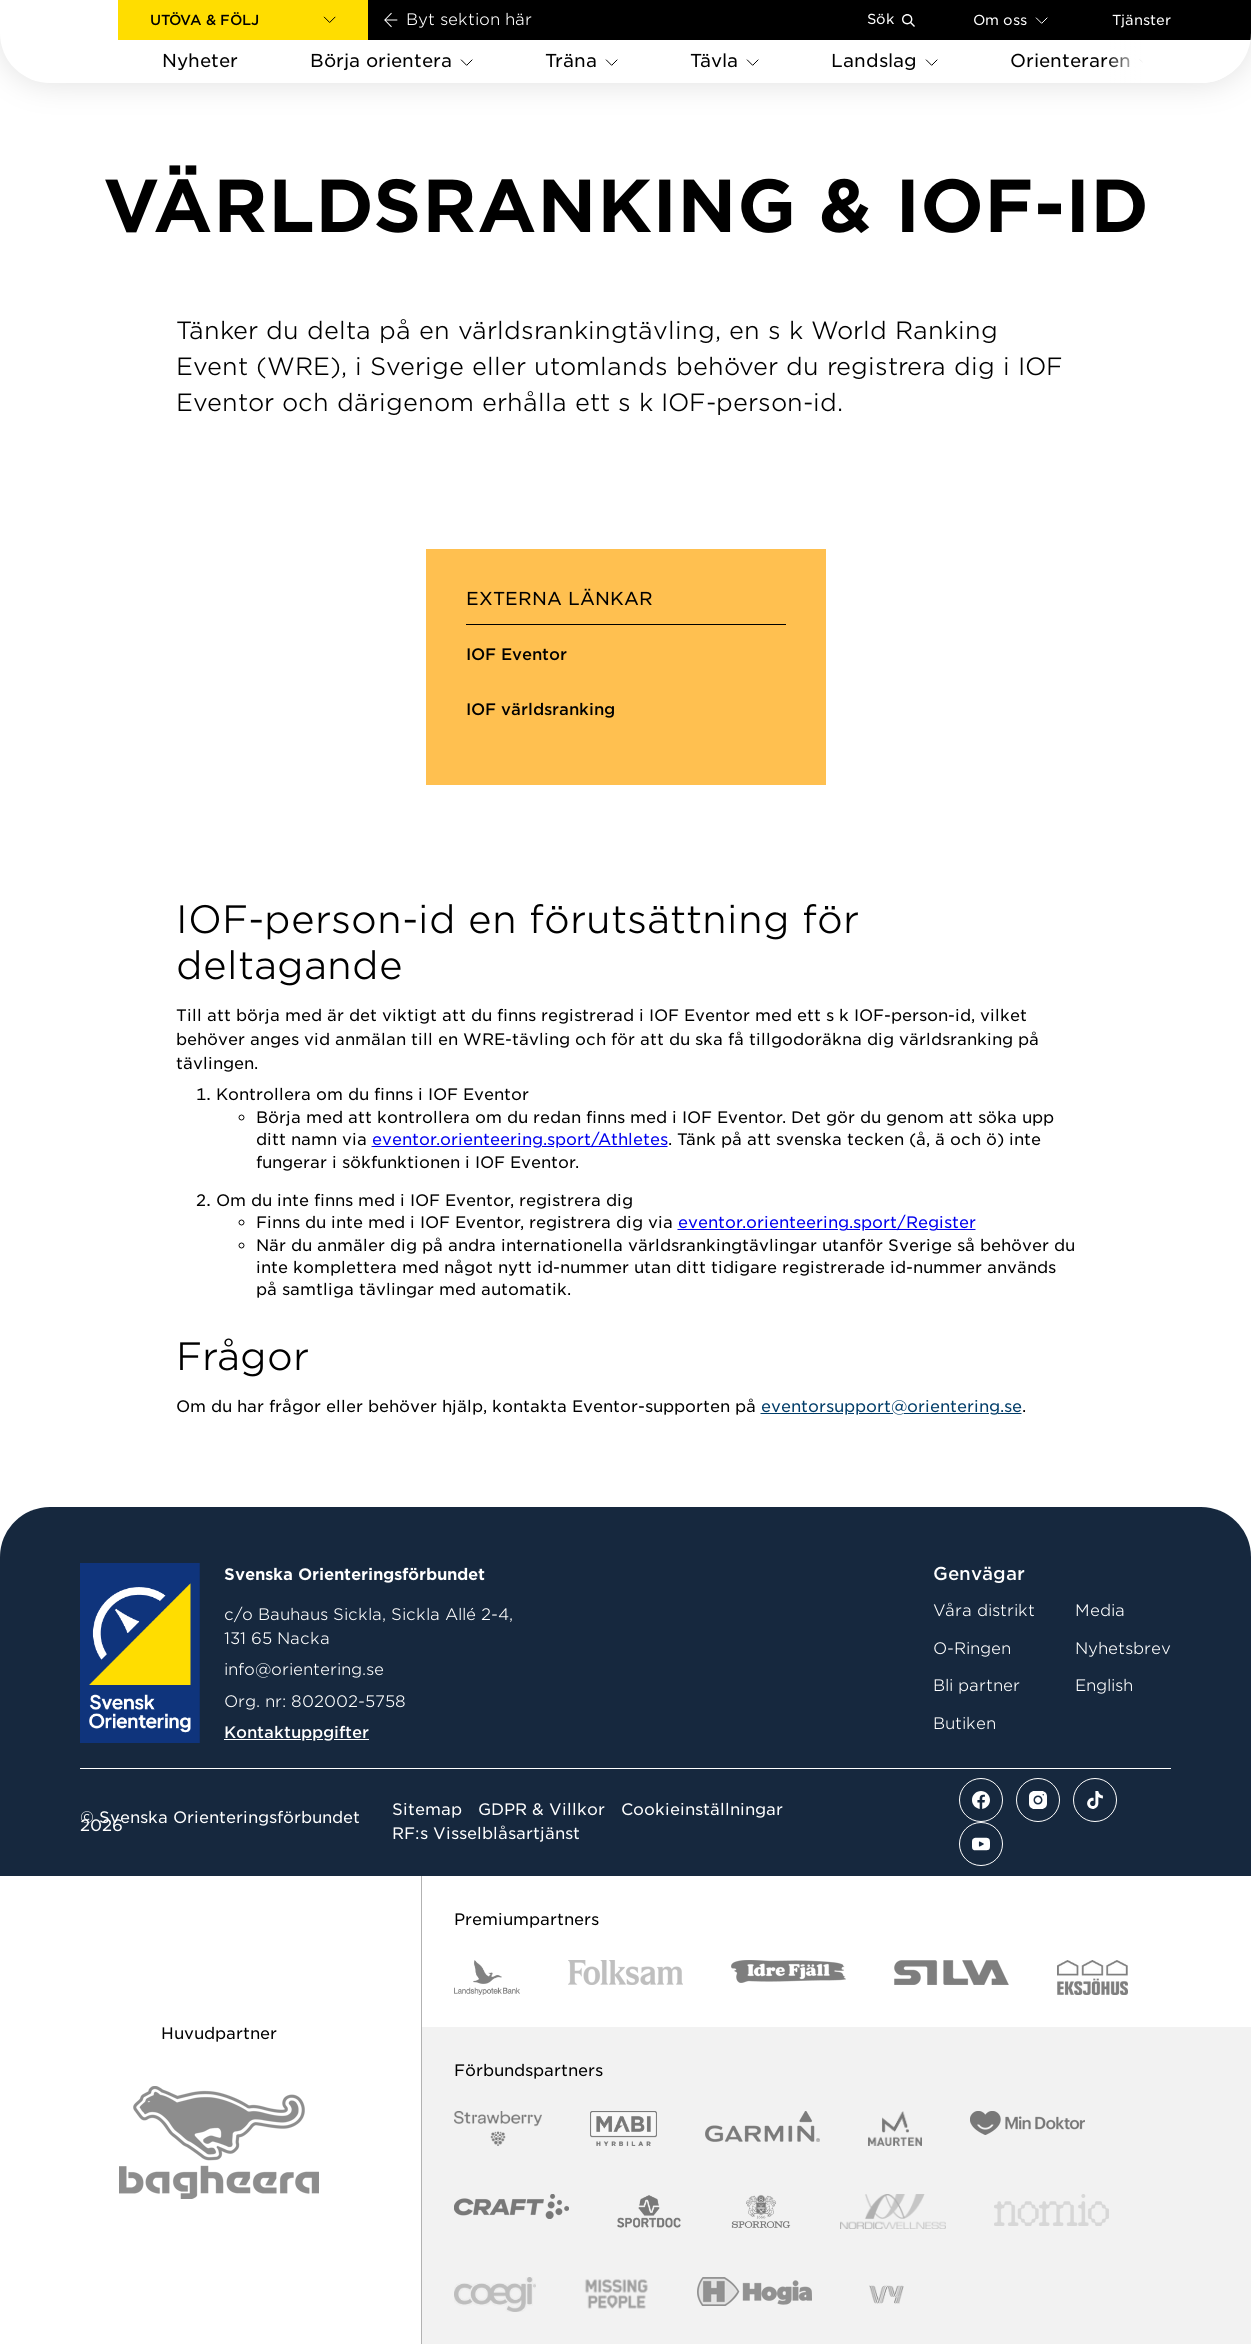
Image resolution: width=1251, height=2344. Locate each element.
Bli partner (976, 1685)
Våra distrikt (984, 1610)
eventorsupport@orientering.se (891, 1406)
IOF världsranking (540, 709)
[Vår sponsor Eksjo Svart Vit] (1092, 1977)
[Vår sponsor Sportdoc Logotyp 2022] (649, 2211)
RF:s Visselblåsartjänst (486, 1834)
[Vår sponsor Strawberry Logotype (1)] (498, 2128)
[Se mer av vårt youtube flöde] (981, 1844)
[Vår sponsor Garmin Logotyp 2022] (762, 2128)
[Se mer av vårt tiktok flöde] (1095, 1800)
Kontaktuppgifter (296, 1732)
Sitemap (427, 1810)
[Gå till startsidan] (91, 41)
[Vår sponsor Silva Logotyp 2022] (951, 1977)
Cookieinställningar (702, 1810)
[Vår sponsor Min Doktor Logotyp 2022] (1027, 2128)
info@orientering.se (304, 1669)
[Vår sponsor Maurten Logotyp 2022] (895, 2128)
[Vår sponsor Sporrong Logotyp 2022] (761, 2211)
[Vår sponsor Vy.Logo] (886, 2294)
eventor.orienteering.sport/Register (827, 1222)
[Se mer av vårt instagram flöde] (1038, 1800)
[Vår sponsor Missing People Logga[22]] (616, 2294)
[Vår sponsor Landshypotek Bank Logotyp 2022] (487, 1977)
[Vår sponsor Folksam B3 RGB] (625, 1977)
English (1104, 1685)
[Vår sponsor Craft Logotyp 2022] (511, 2211)
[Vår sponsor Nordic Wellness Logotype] (893, 2211)
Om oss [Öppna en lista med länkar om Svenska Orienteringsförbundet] (1010, 19)
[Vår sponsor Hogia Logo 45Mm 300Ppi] (754, 2294)
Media (1100, 1610)
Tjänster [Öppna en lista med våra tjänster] (1141, 20)
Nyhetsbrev (1123, 1648)
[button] (243, 20)
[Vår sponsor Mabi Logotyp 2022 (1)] (623, 2128)
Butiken (964, 1723)
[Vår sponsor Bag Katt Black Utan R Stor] (219, 2142)
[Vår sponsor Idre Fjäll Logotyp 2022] (788, 1977)
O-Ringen (972, 1648)
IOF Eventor (516, 654)
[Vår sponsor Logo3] (495, 2294)
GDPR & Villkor (541, 1810)
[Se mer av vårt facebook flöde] (981, 1800)
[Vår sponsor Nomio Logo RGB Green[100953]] (1051, 2211)
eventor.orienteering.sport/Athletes (520, 1139)
